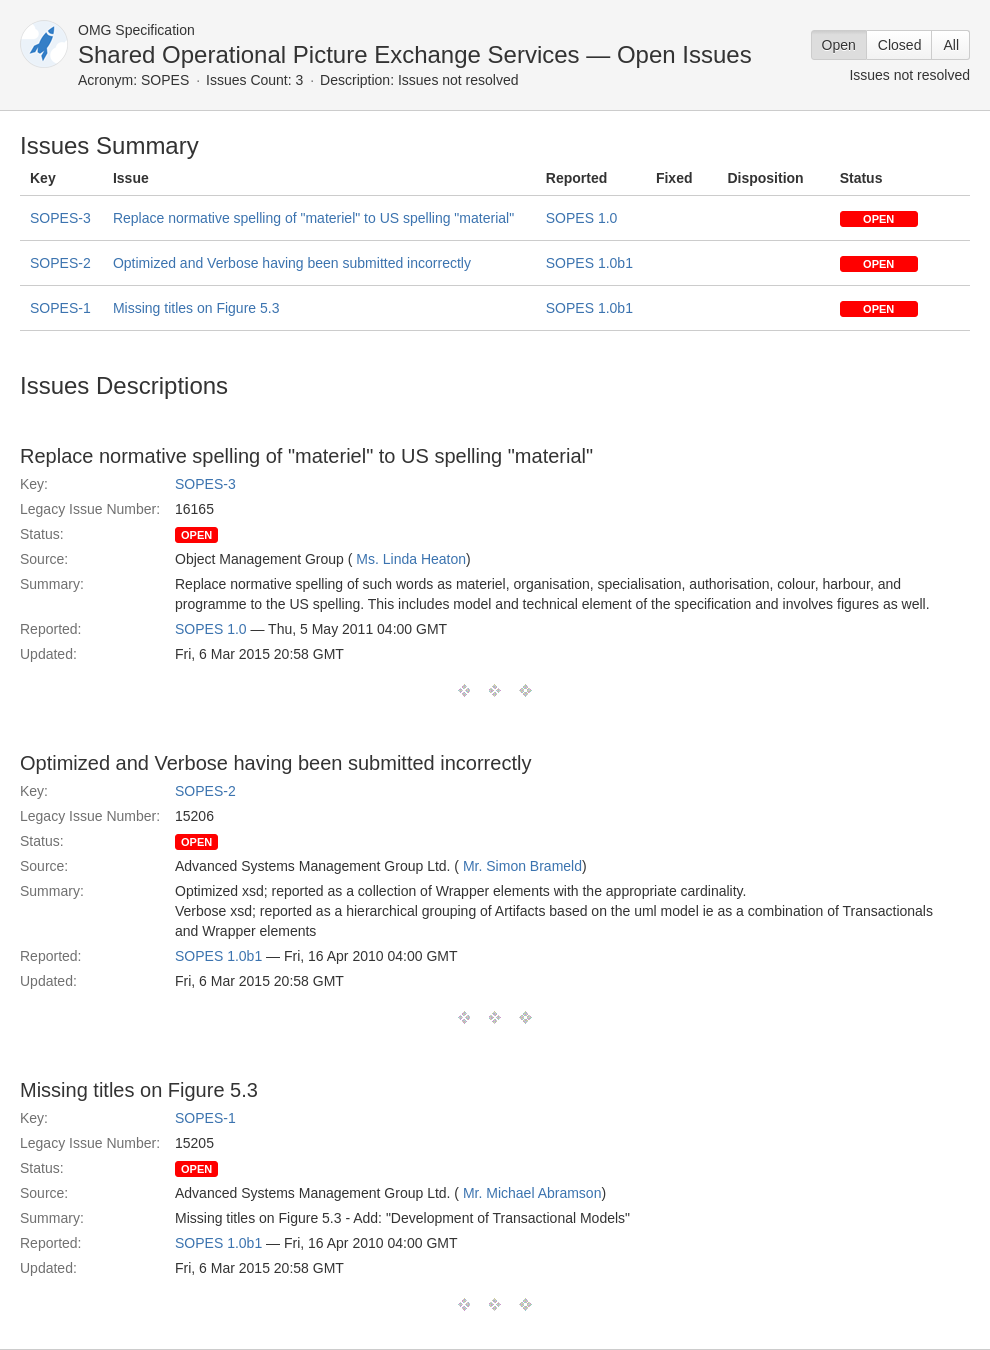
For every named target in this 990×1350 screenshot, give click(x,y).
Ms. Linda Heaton (411, 559)
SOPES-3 (60, 218)
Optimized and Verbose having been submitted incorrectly (292, 263)
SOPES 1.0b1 (589, 263)
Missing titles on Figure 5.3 (196, 308)
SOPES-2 (60, 263)
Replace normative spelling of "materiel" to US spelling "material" (313, 218)
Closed (900, 45)
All (951, 45)
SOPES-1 (60, 308)
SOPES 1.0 (582, 218)
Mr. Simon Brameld (522, 866)
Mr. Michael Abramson (532, 1193)
